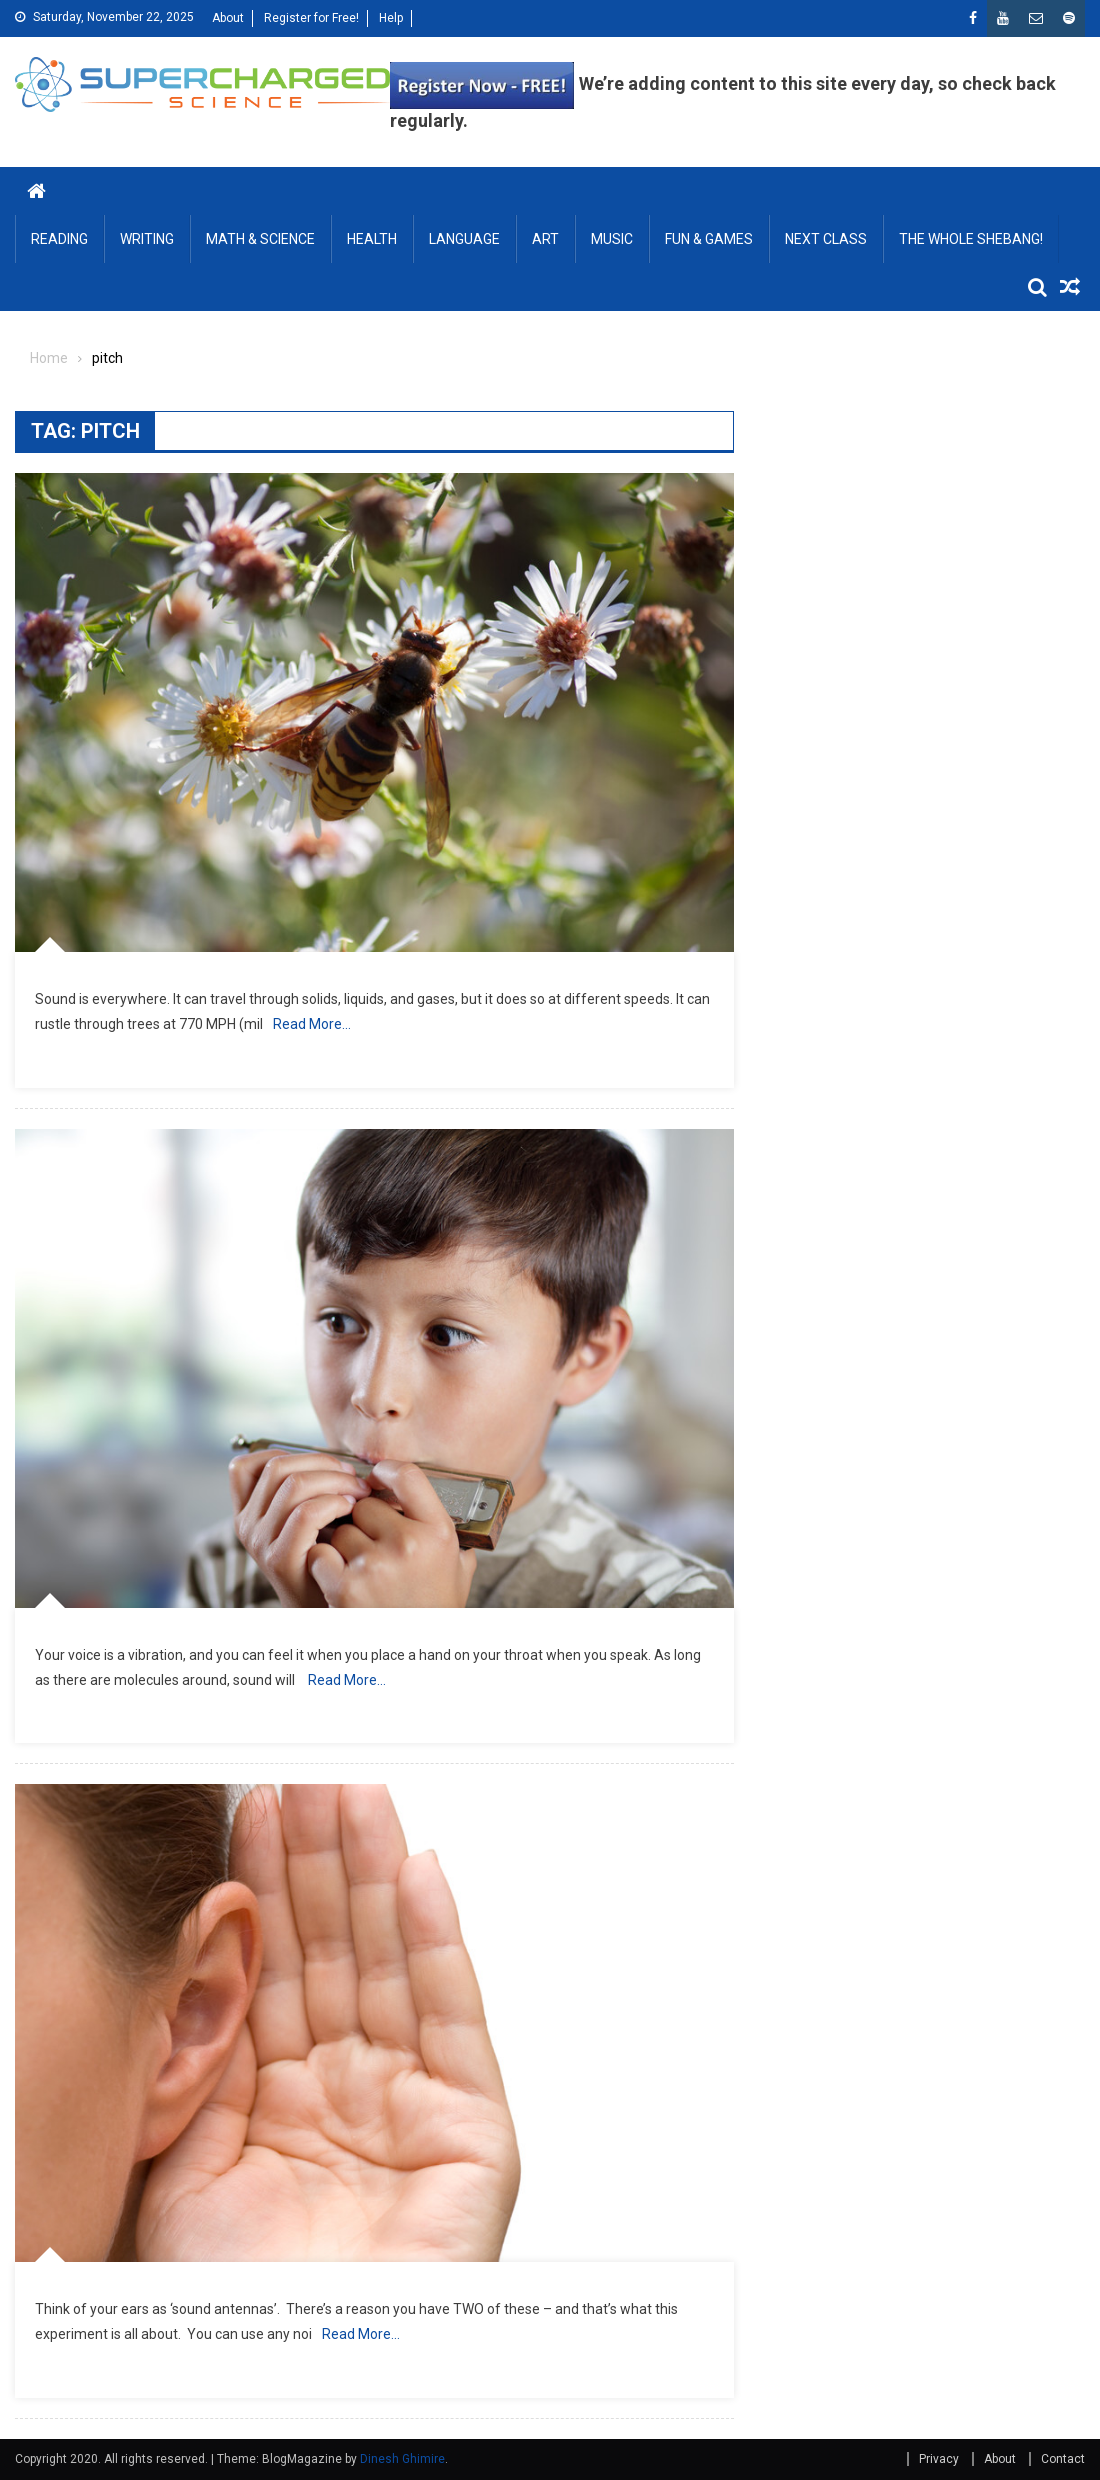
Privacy (939, 2459)
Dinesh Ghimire (402, 2459)
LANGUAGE (464, 239)
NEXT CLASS (826, 239)
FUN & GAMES (709, 239)
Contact (1063, 2459)
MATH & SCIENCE (260, 239)
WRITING (147, 239)
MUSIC (612, 239)
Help (391, 18)
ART (545, 239)
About (228, 18)
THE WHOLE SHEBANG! (971, 239)
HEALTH (372, 239)
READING (59, 239)
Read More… (312, 1024)
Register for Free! (311, 18)
